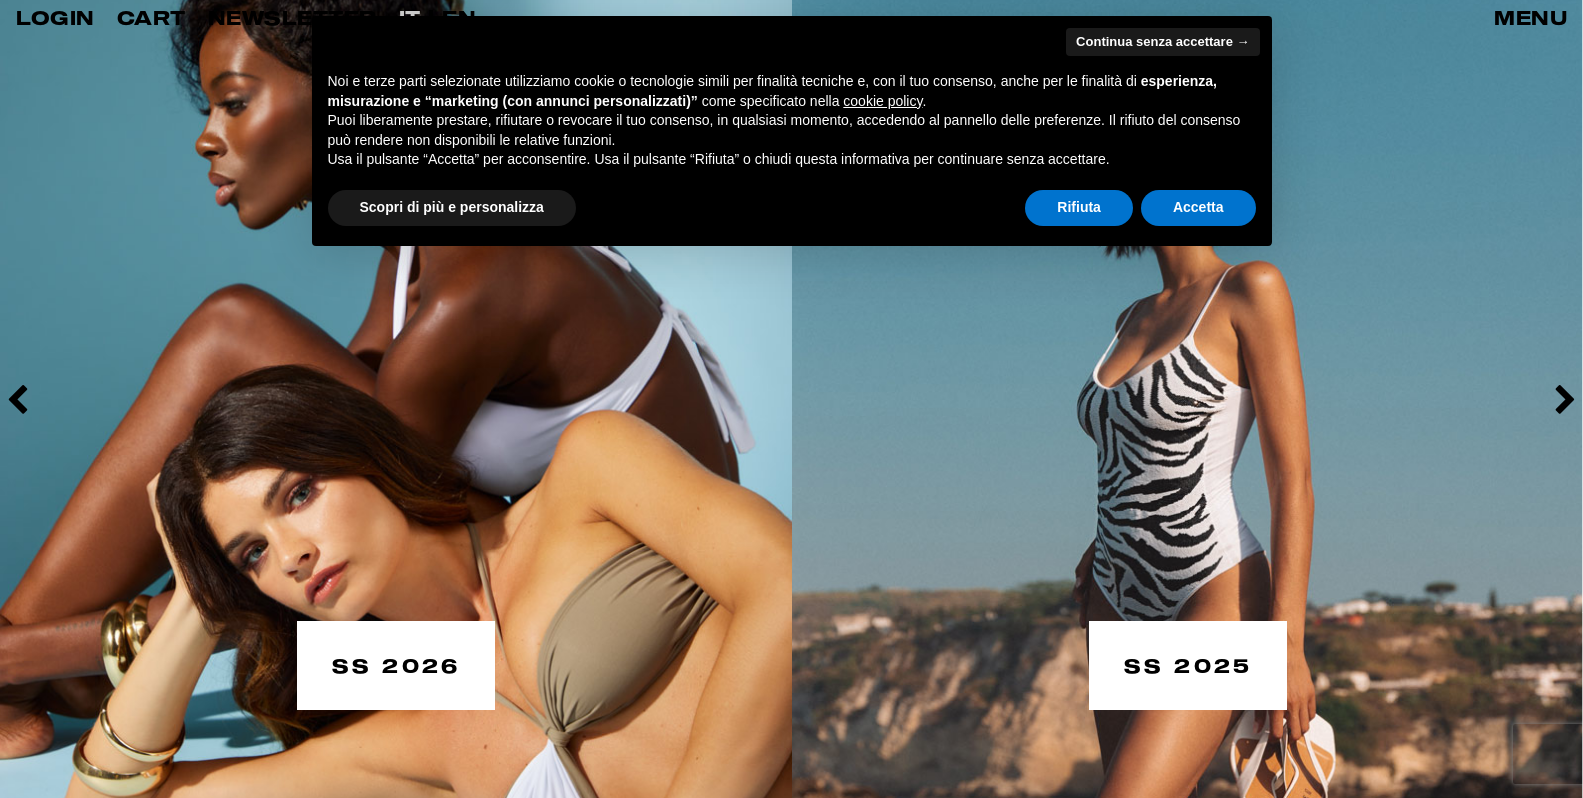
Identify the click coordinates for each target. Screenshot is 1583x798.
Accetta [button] (1198, 207)
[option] (396, 399)
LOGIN (55, 17)
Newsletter (292, 17)
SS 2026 (396, 664)
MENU (1530, 17)
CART (151, 17)
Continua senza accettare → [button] (1162, 41)
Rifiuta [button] (1079, 207)
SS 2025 (1188, 664)
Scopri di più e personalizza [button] (452, 207)
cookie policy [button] (882, 101)
